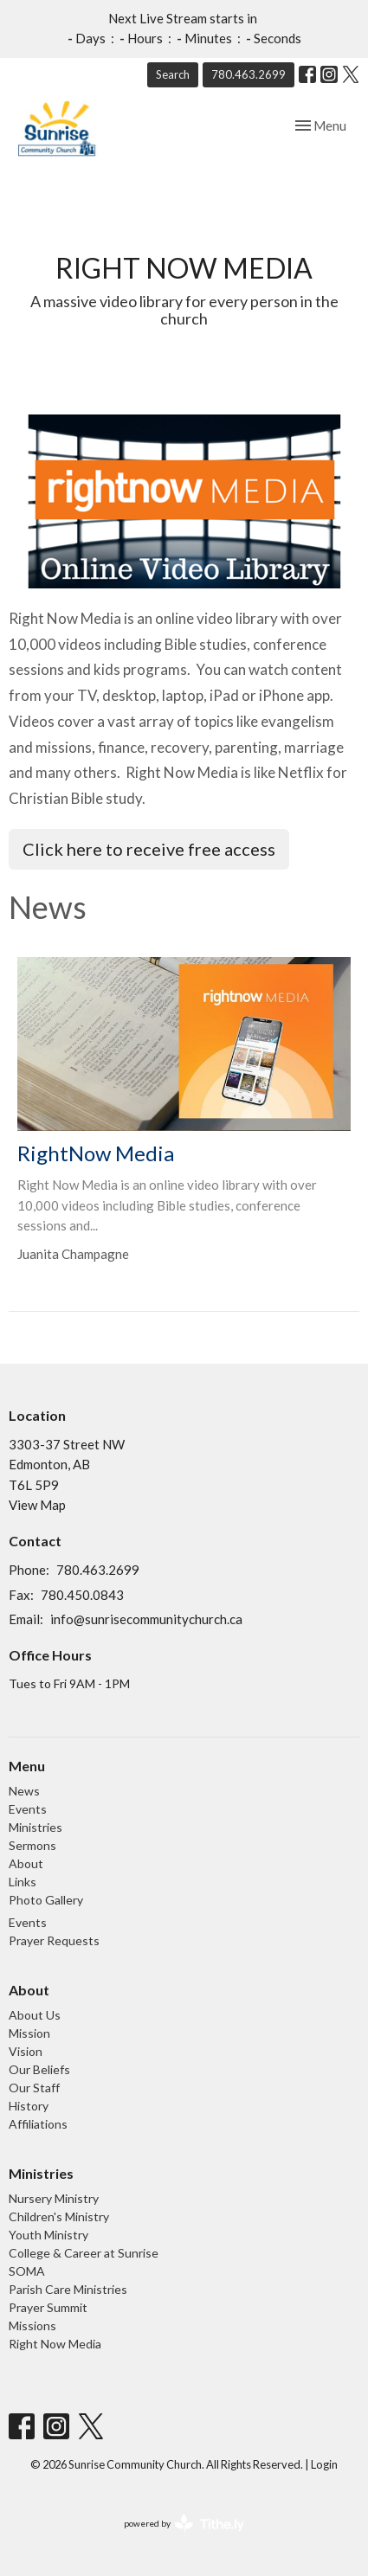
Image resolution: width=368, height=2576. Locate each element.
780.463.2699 (248, 74)
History (28, 2105)
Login (324, 2464)
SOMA (27, 2271)
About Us (35, 2014)
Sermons (32, 1845)
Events (28, 1809)
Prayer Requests (54, 1940)
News (24, 1790)
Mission (29, 2033)
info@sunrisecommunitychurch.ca (146, 1619)
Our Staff (34, 2087)
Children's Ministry (59, 2216)
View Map (37, 1505)
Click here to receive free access (149, 848)
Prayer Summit (48, 2307)
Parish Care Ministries (68, 2289)
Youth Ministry (48, 2234)
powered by (184, 2524)
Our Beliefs (39, 2069)
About (26, 1863)
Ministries (35, 1827)
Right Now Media (55, 2343)
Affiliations (38, 2124)
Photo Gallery (46, 1899)
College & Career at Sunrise (83, 2252)
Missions (32, 2325)
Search (173, 74)
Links (22, 1881)
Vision (25, 2051)
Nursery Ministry (54, 2198)
